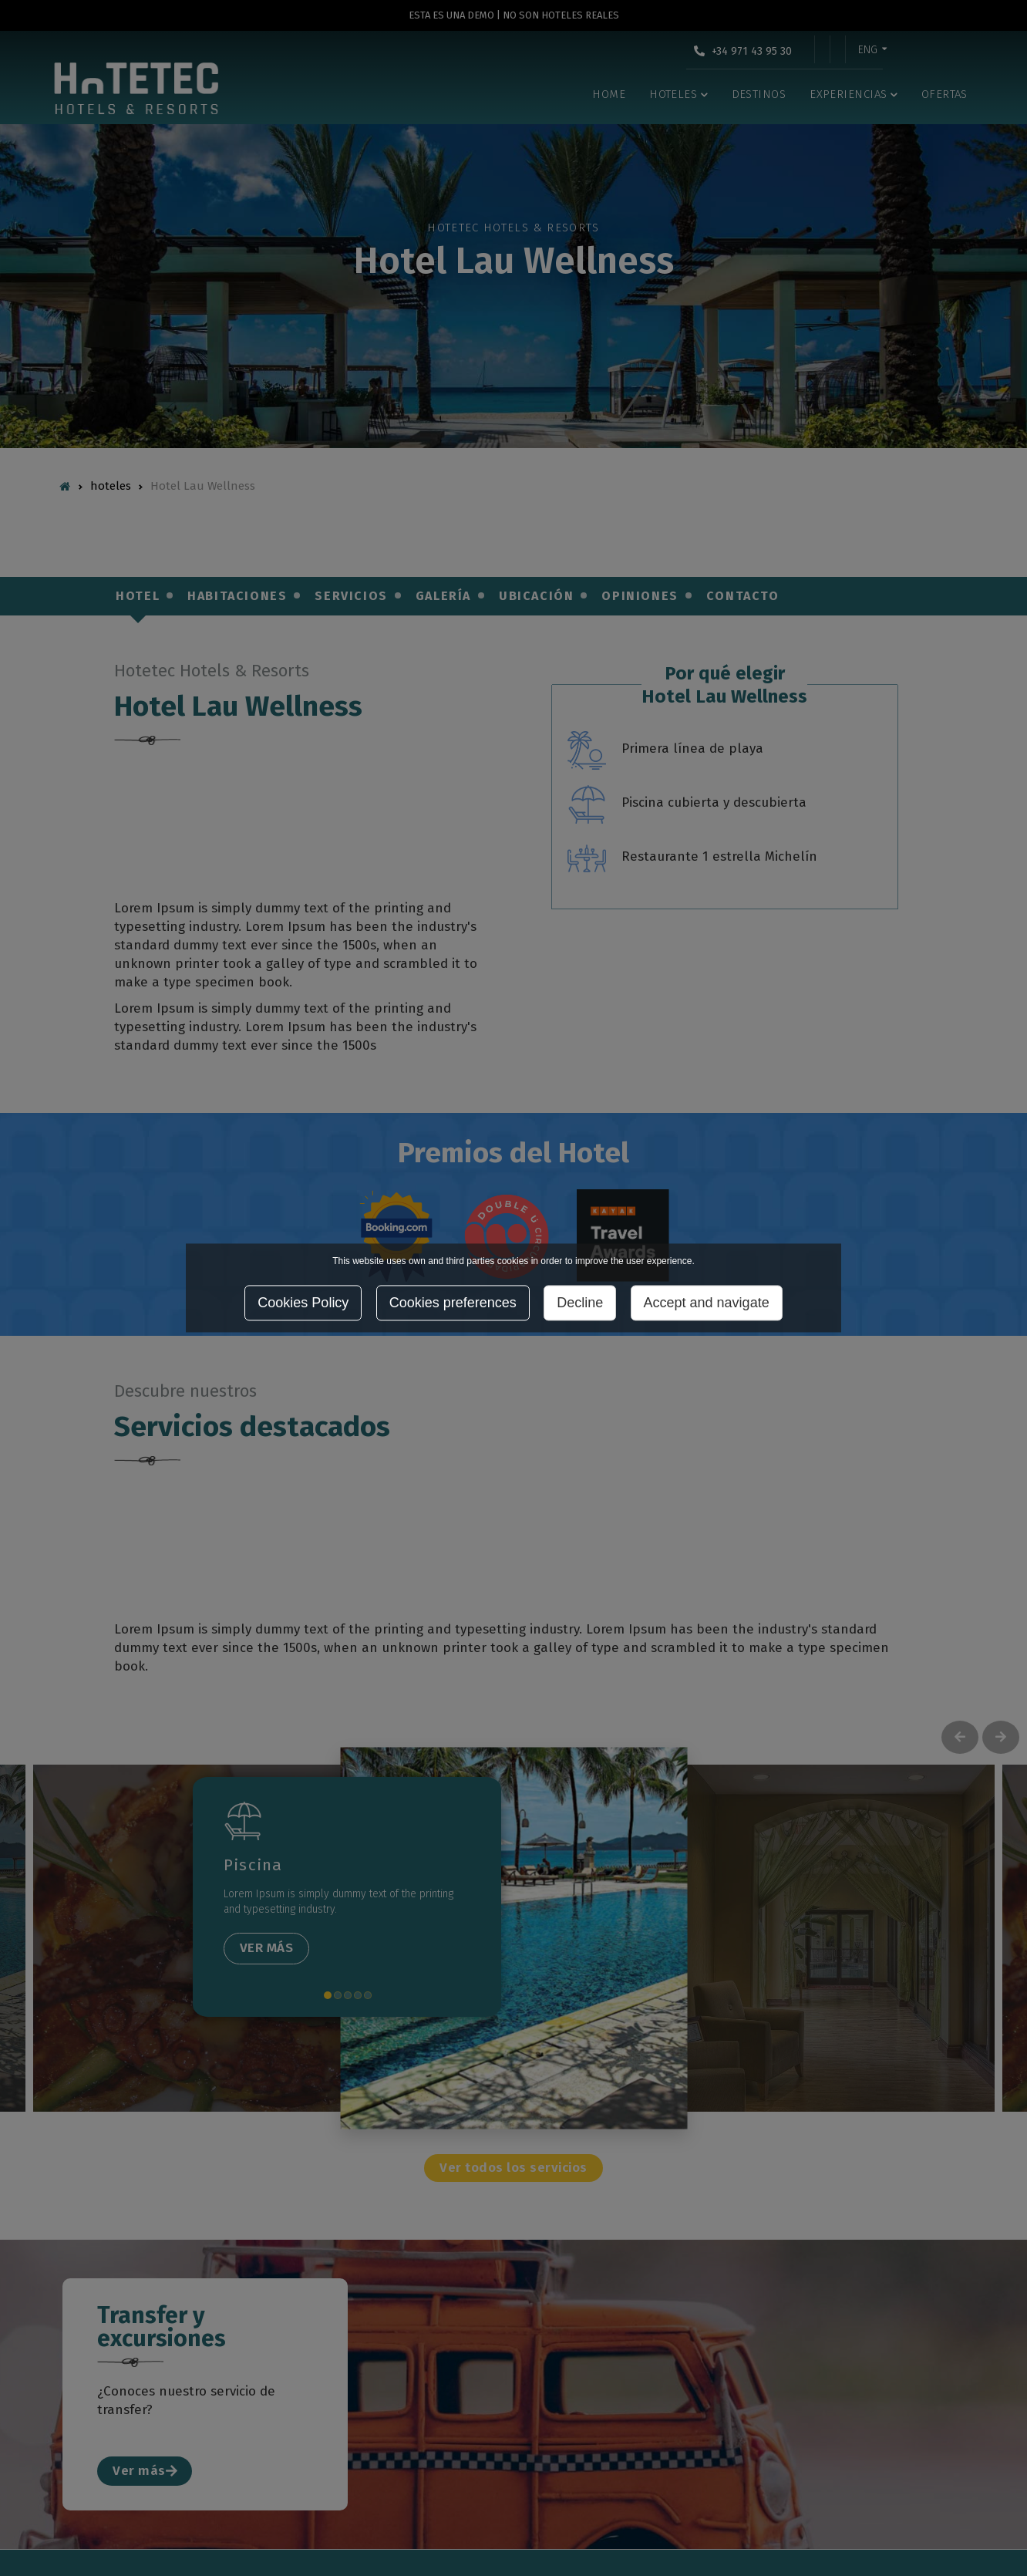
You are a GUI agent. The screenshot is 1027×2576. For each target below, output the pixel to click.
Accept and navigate (706, 1303)
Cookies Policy (303, 1303)
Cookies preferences (453, 1303)
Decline (580, 1303)
